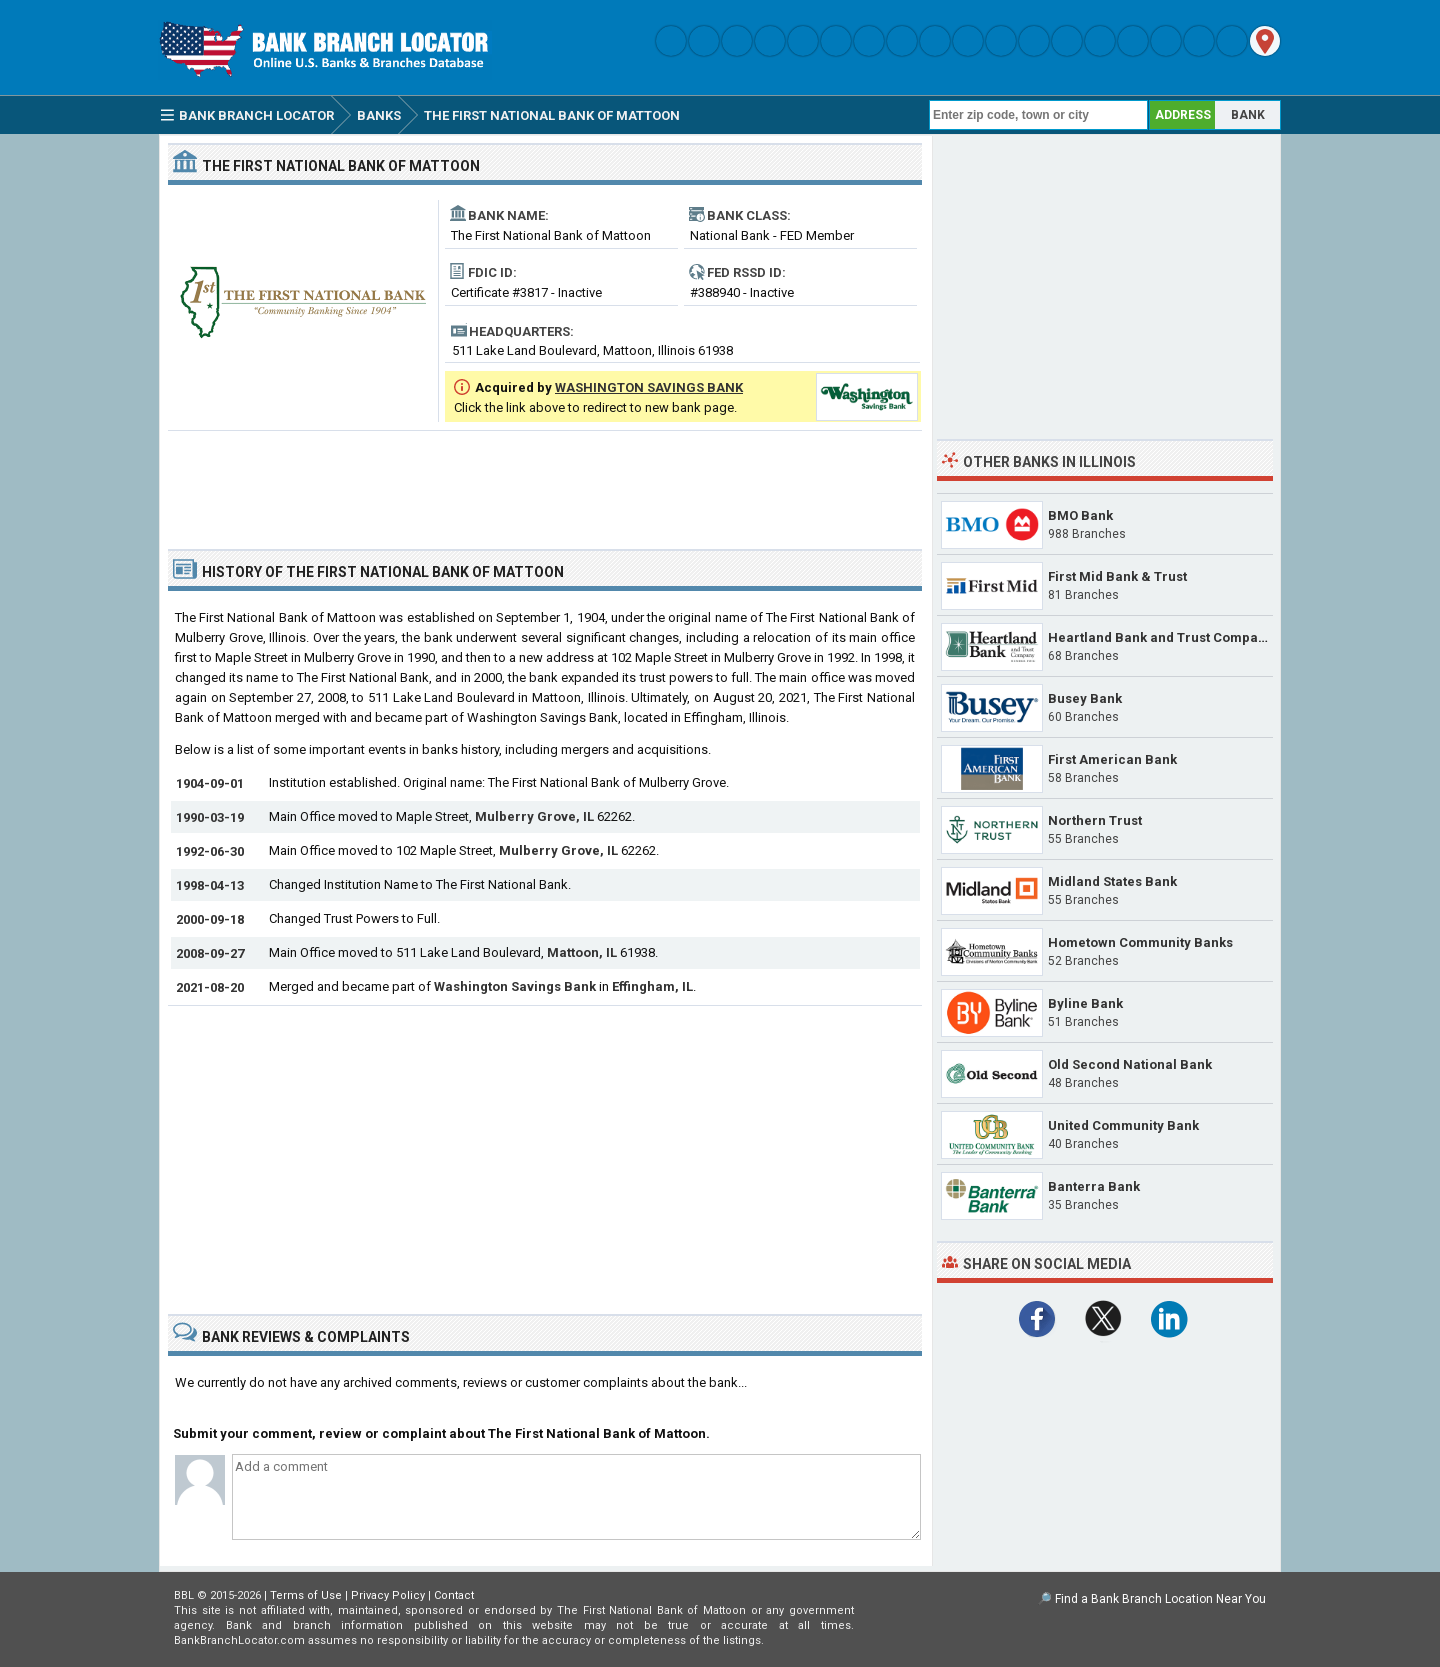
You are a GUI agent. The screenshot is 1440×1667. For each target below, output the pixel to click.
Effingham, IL (652, 986)
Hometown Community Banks (1140, 942)
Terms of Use (306, 1595)
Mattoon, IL (582, 952)
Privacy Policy (388, 1595)
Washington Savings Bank (515, 986)
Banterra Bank (1094, 1186)
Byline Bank (1085, 1003)
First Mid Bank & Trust (1117, 576)
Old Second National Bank (1130, 1064)
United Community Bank (1123, 1125)
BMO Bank (1080, 515)
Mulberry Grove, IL (534, 816)
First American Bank (1112, 759)
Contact (454, 1595)
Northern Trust (1095, 820)
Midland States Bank (1112, 881)
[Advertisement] (545, 482)
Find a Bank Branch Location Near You (1160, 1599)
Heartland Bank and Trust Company (1160, 637)
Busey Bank (1085, 698)
